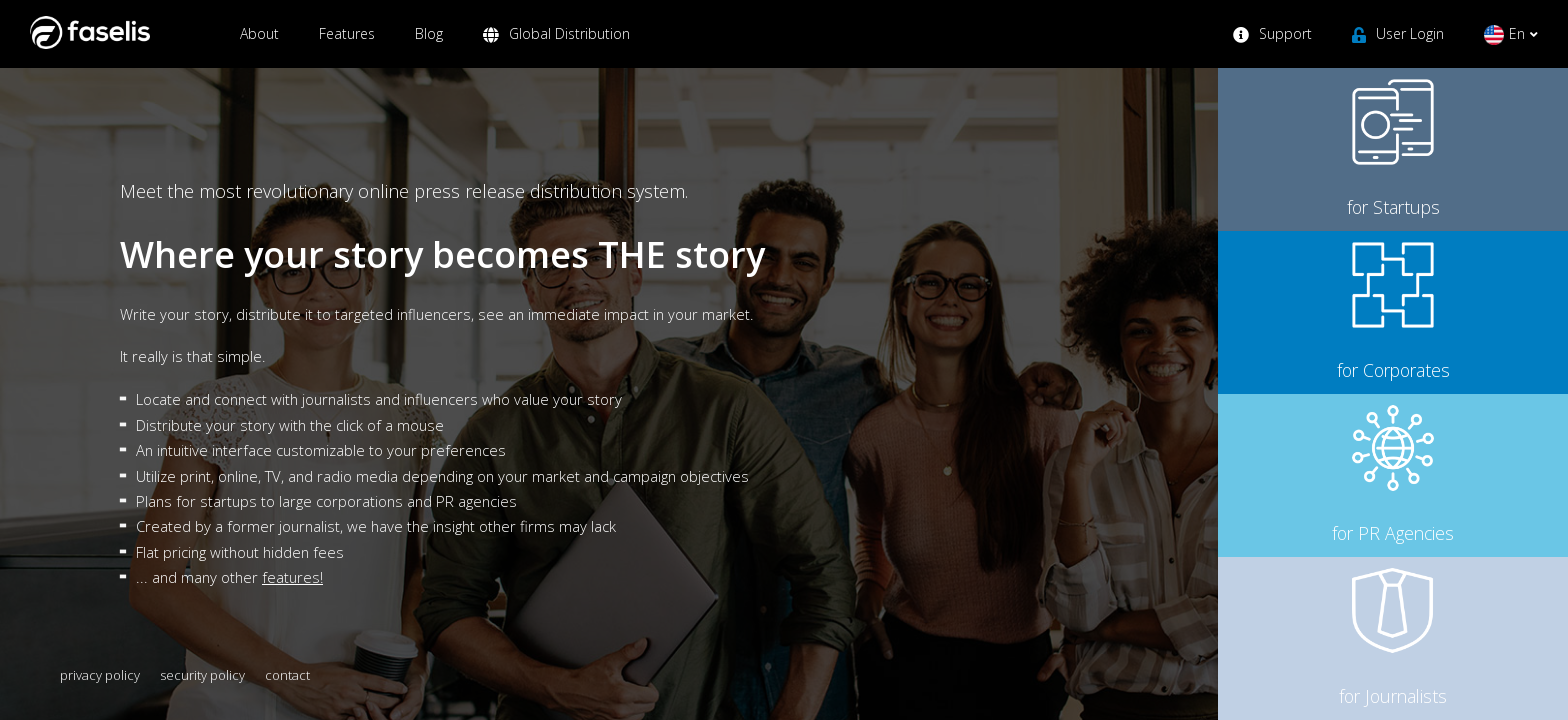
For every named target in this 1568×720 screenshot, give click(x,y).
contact (287, 675)
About (259, 46)
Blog (429, 46)
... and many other (231, 579)
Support (1272, 46)
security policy (202, 675)
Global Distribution (556, 46)
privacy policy (100, 675)
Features (347, 46)
